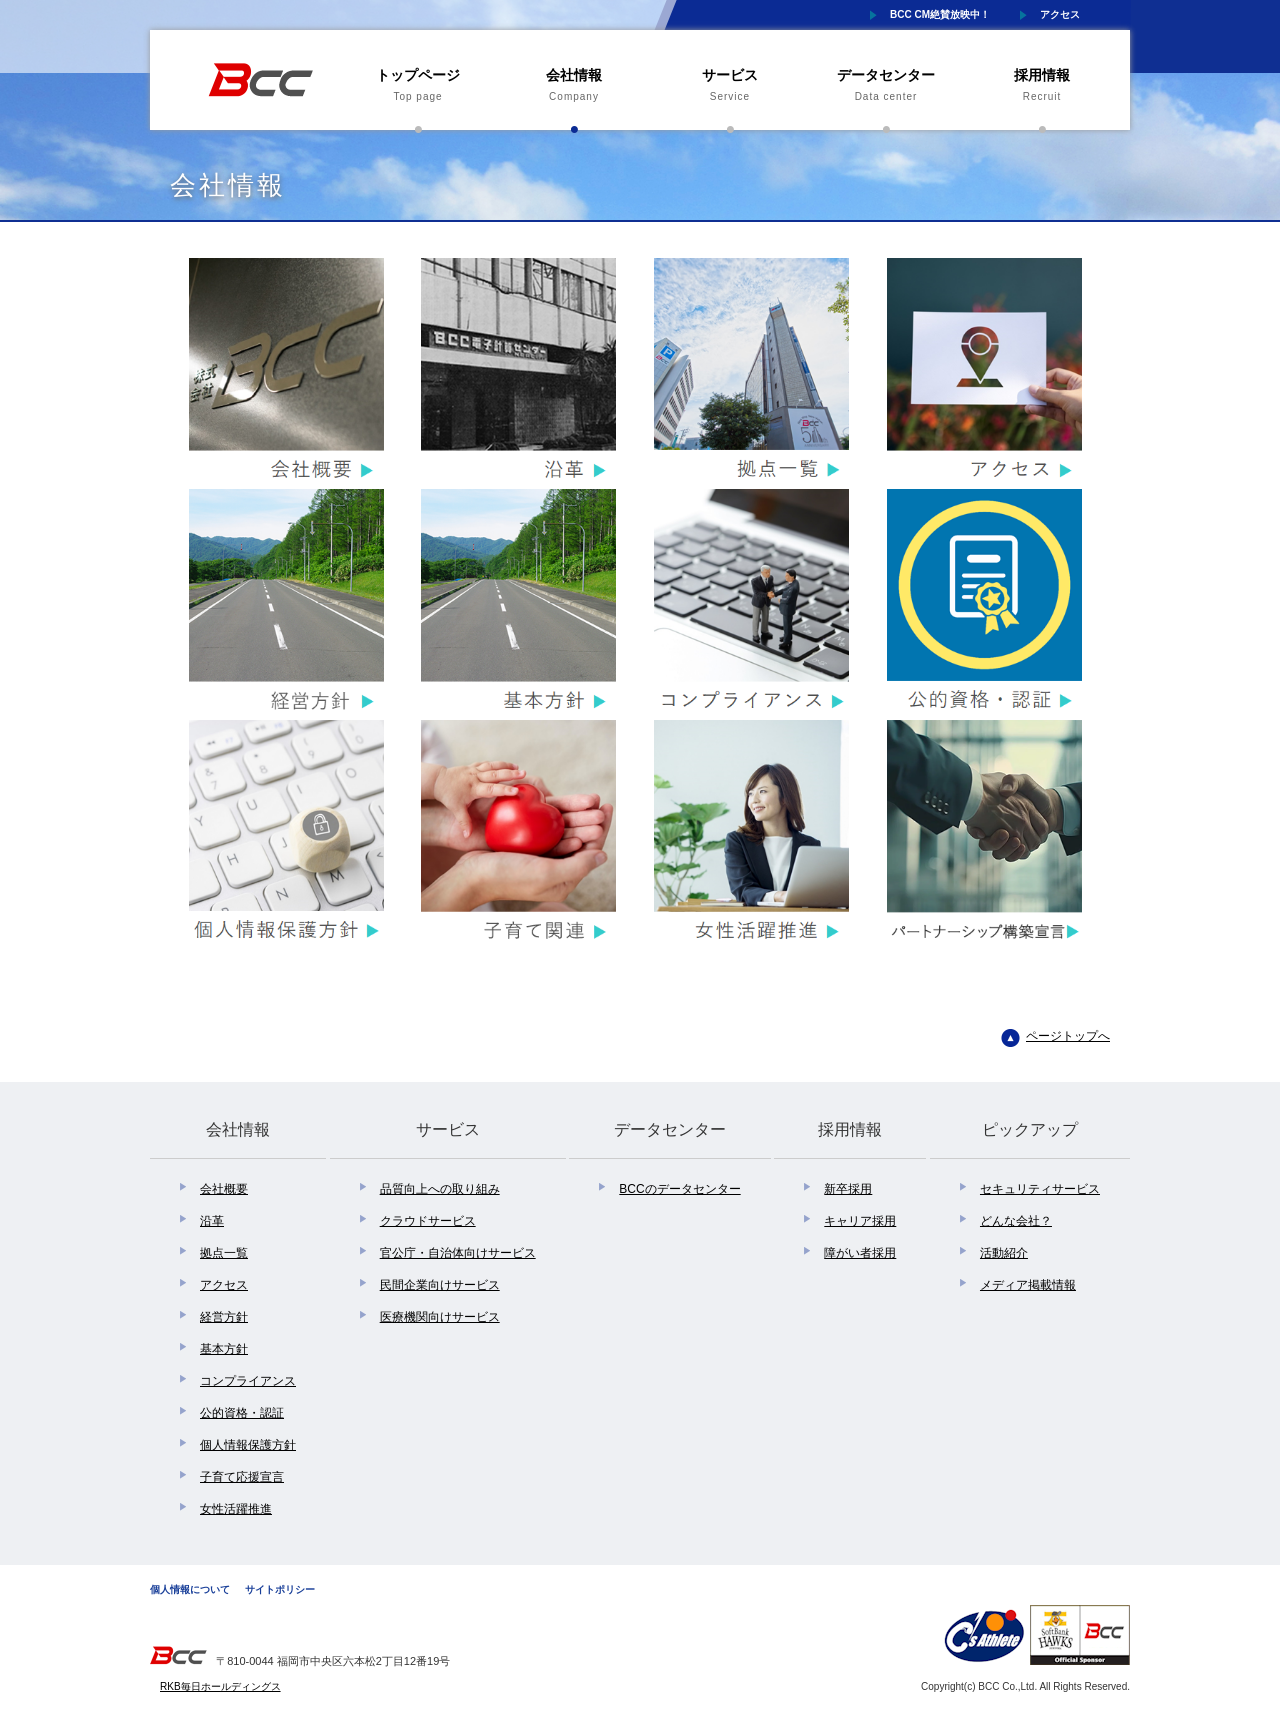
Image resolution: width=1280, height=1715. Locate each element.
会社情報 (574, 87)
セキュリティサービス (1040, 1189)
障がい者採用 (860, 1253)
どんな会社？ (1016, 1221)
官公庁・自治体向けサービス (458, 1253)
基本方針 (224, 1349)
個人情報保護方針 (248, 1445)
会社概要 (224, 1189)
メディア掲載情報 (1028, 1285)
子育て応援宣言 (242, 1477)
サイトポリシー (280, 1589)
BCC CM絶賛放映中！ (940, 14)
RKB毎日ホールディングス (220, 1686)
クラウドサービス (428, 1221)
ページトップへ (1068, 1036)
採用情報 (1042, 87)
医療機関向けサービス (440, 1317)
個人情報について (190, 1589)
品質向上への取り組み (440, 1189)
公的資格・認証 (242, 1413)
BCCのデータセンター (679, 1189)
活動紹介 (1004, 1253)
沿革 (212, 1221)
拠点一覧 (224, 1253)
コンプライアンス (248, 1381)
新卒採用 (848, 1189)
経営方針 (224, 1317)
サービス (730, 87)
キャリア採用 (860, 1221)
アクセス (1060, 14)
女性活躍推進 (236, 1509)
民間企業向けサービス (440, 1285)
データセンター (886, 87)
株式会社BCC (260, 80)
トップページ (418, 87)
